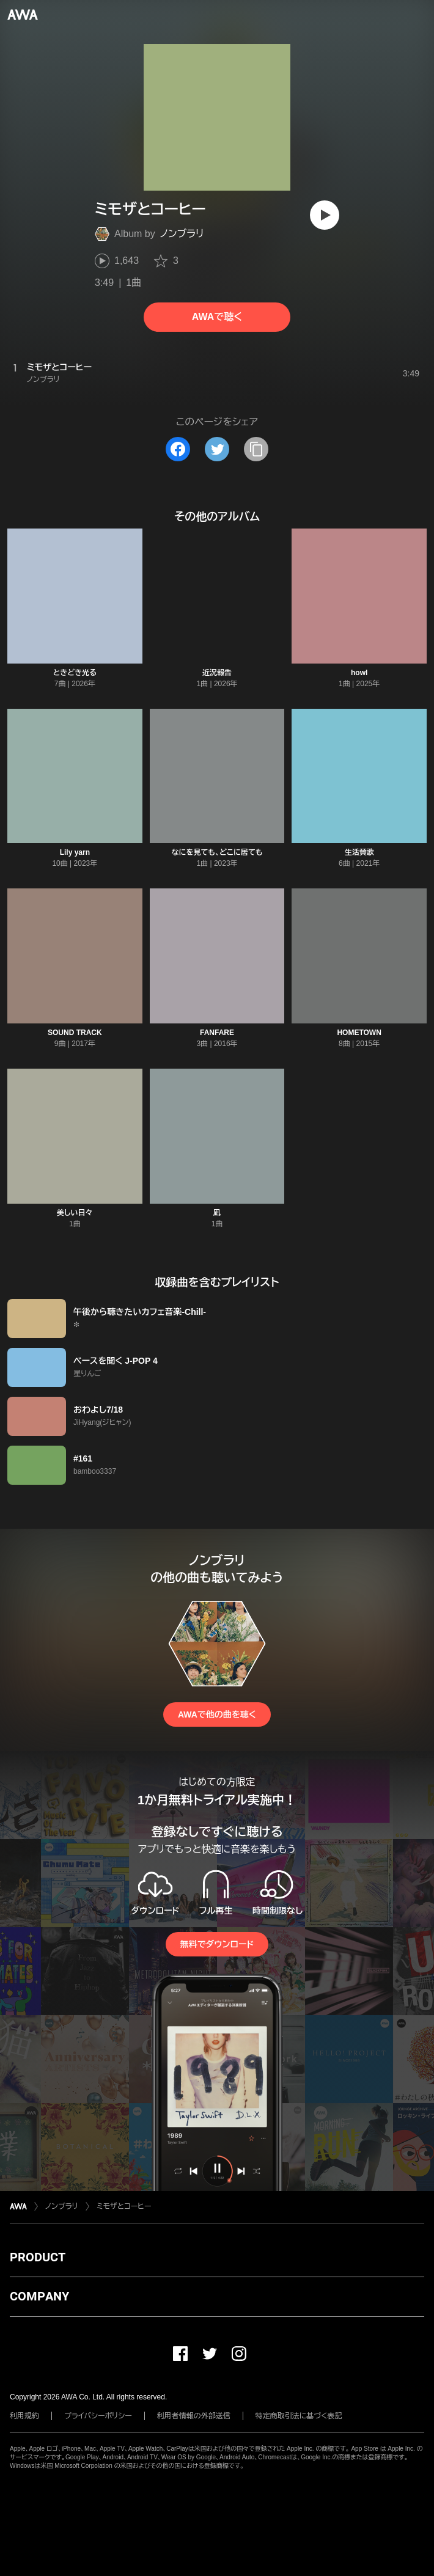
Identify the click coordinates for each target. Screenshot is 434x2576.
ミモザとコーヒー (124, 2206)
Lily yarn (75, 852)
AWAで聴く (217, 317)
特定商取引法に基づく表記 (299, 2416)
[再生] (324, 215)
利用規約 (24, 2416)
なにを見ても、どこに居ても (217, 852)
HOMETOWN (359, 1032)
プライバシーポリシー (98, 2416)
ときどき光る (75, 672)
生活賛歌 (359, 852)
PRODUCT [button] (37, 2257)
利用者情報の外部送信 (193, 2416)
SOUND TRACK (75, 1032)
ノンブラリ (182, 234)
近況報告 (217, 672)
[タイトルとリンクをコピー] (256, 449)
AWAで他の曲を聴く (217, 1714)
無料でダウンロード (217, 1944)
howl (359, 672)
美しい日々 (74, 1213)
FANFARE (217, 1032)
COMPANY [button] (39, 2296)
